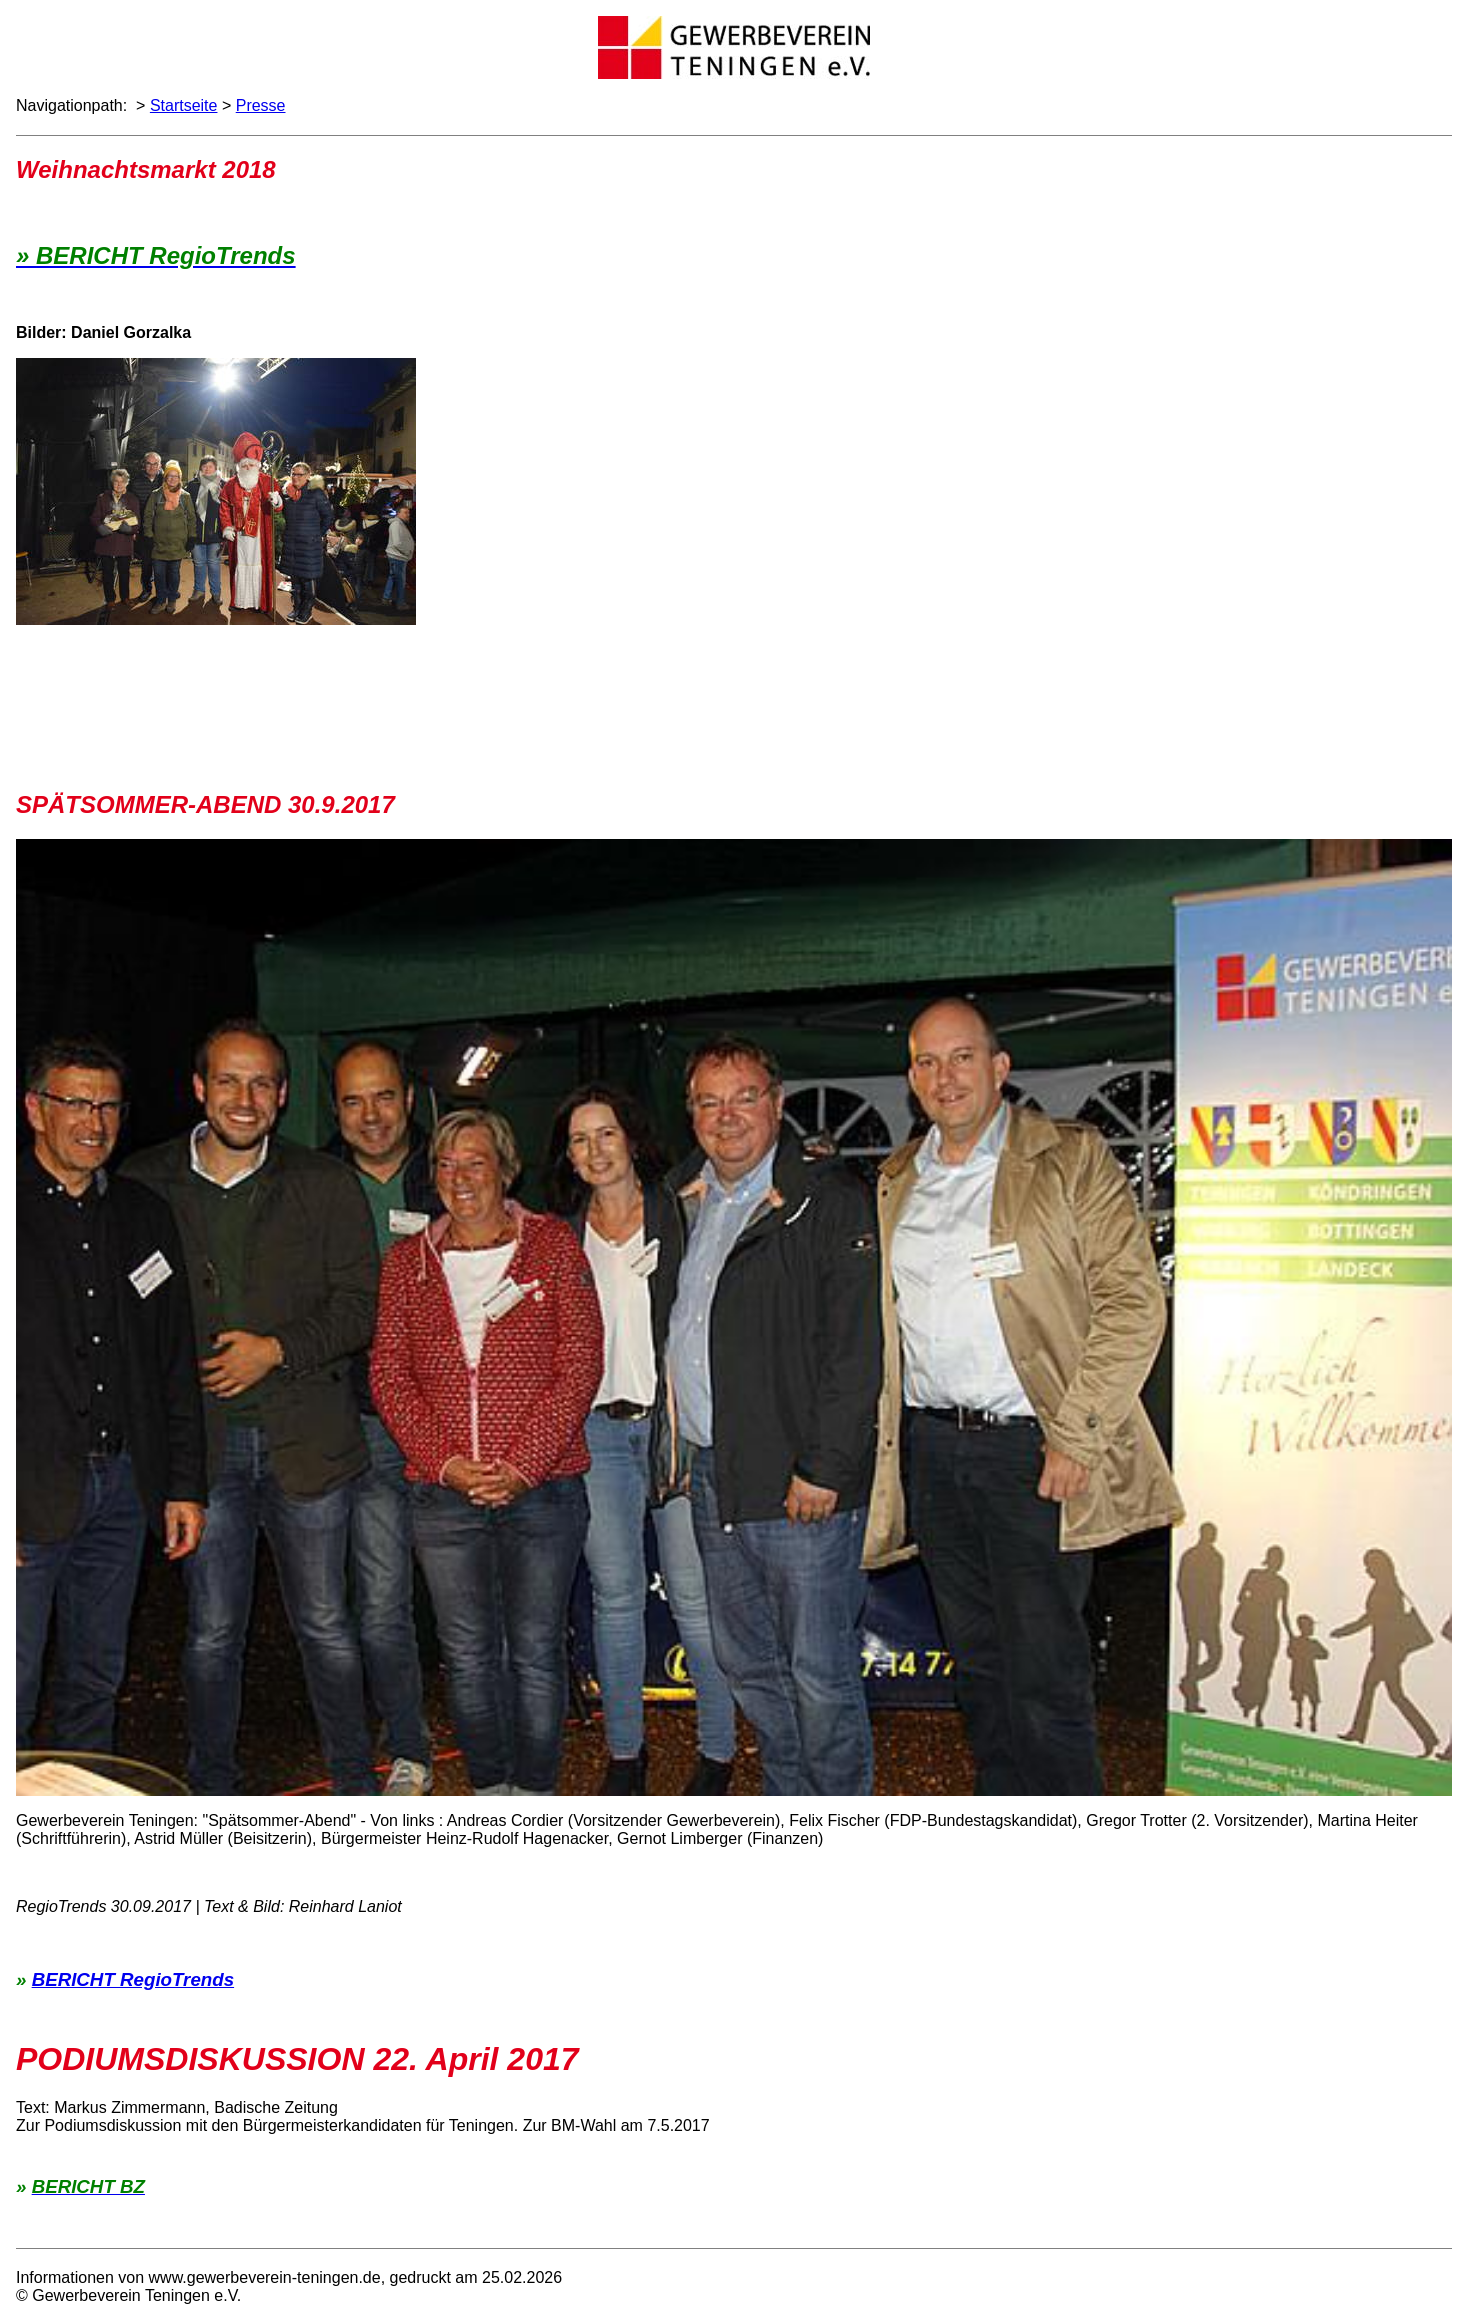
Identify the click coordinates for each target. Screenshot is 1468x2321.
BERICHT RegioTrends (133, 1979)
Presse (261, 105)
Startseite (184, 105)
